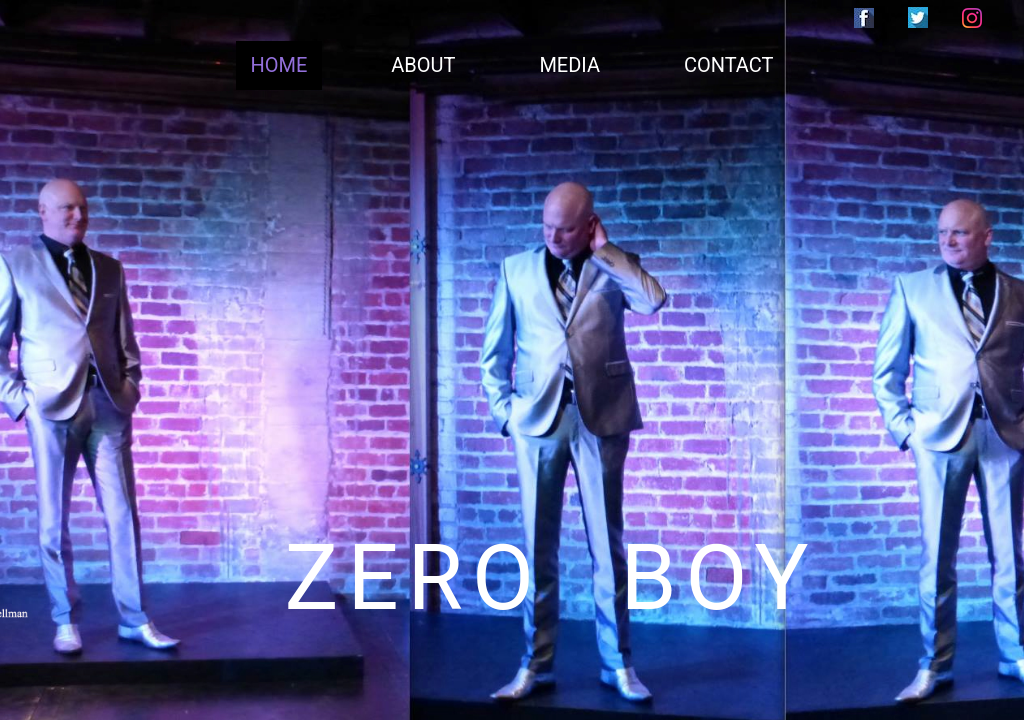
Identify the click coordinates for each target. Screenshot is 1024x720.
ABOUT (423, 65)
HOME (279, 65)
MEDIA (569, 65)
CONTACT (729, 65)
